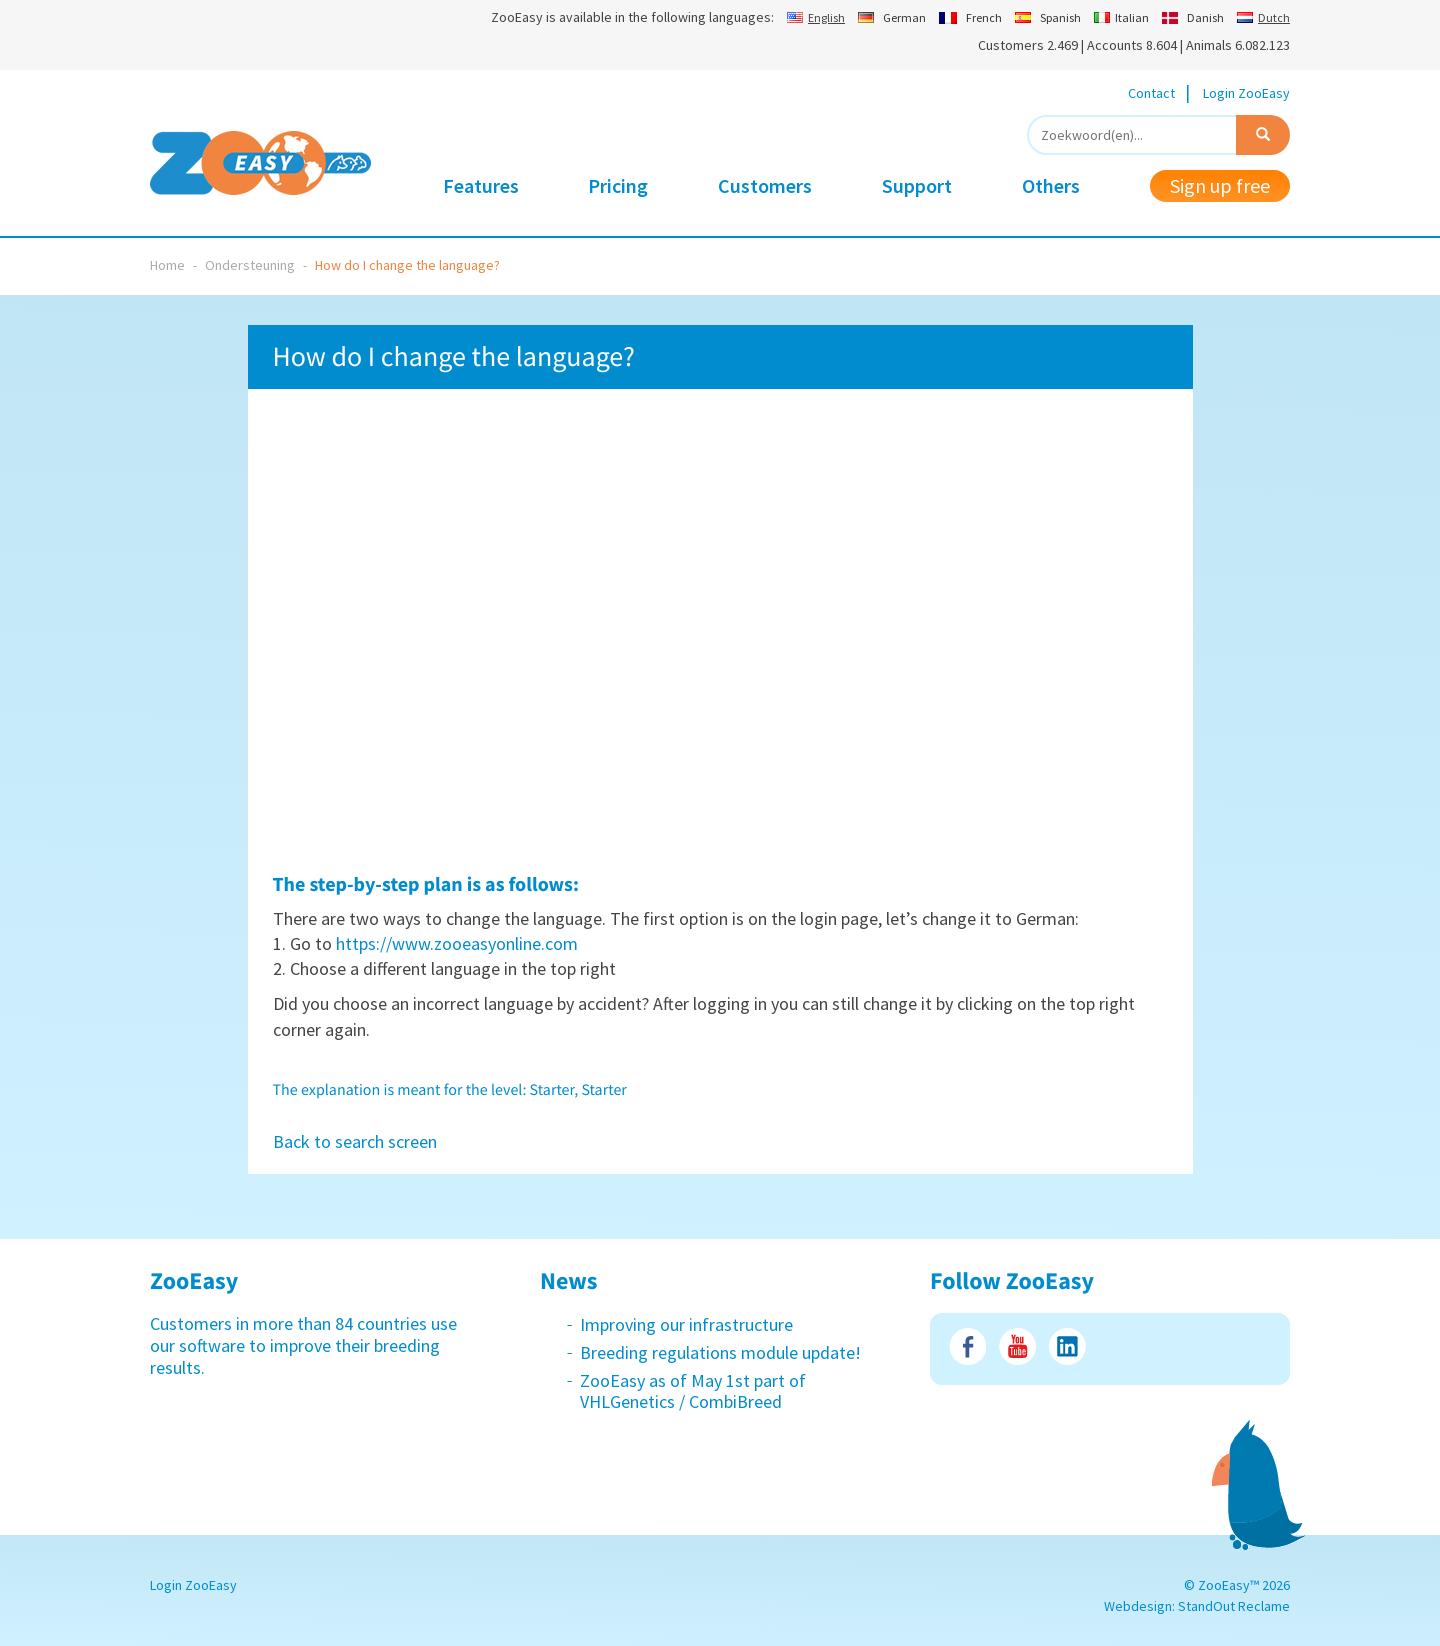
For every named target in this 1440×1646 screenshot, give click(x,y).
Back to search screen (355, 1141)
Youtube (1017, 1346)
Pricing (618, 185)
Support (917, 185)
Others (1051, 185)
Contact (1151, 93)
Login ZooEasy (1246, 93)
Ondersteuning (250, 265)
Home (167, 265)
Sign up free (1220, 185)
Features (481, 185)
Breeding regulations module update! (720, 1352)
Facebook (967, 1346)
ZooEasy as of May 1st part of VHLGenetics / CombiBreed (693, 1391)
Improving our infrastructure (686, 1324)
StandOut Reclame (1234, 1606)
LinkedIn (1067, 1346)
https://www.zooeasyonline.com (457, 943)
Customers (765, 185)
